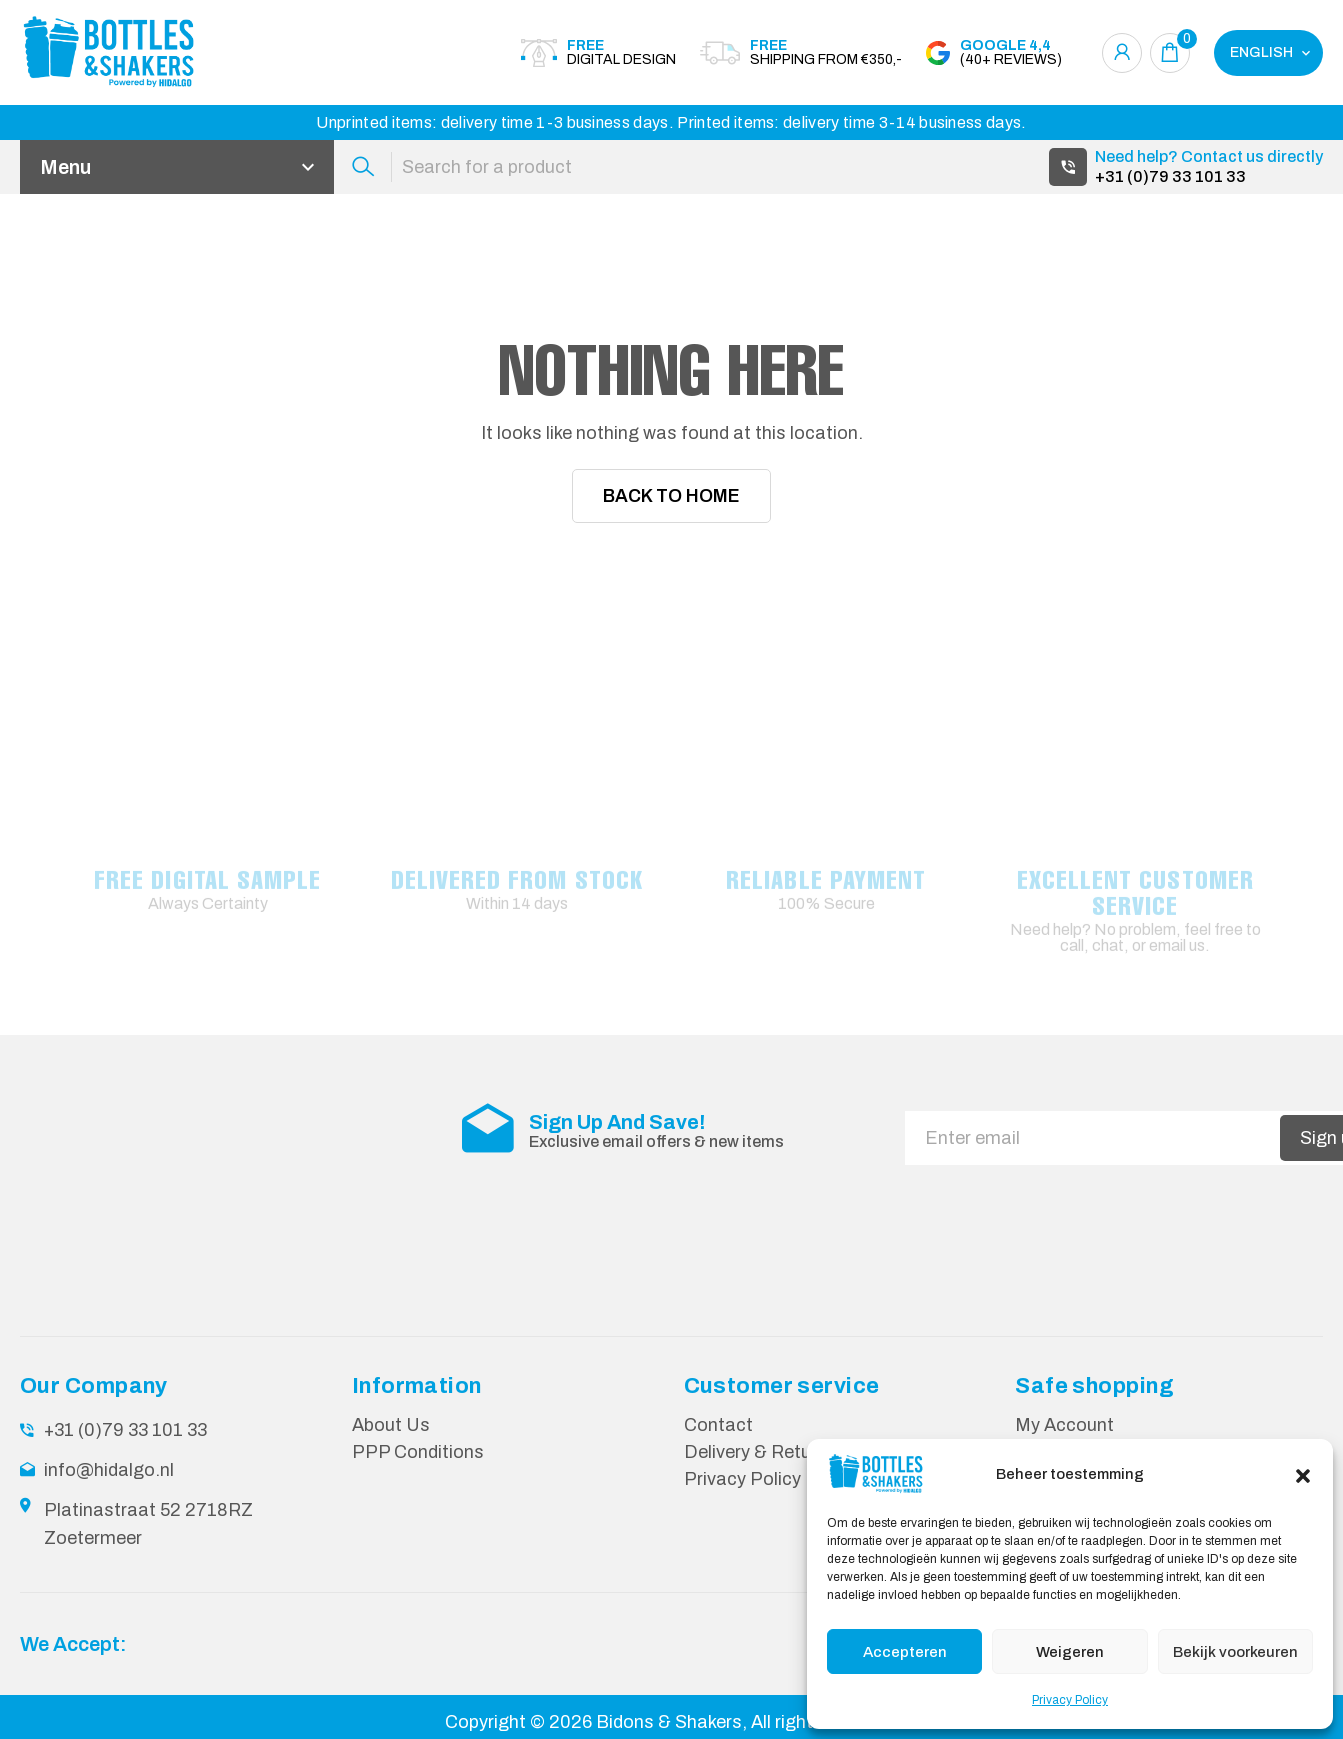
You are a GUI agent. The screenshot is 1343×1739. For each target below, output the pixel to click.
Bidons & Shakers (669, 1722)
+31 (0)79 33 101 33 (1170, 176)
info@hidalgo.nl (109, 1470)
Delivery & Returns (760, 1452)
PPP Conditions (418, 1452)
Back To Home (671, 496)
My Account (1064, 1425)
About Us (391, 1425)
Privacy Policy (1070, 1700)
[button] (1303, 1474)
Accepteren (905, 1652)
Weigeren (1070, 1652)
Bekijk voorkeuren (1235, 1652)
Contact (718, 1425)
